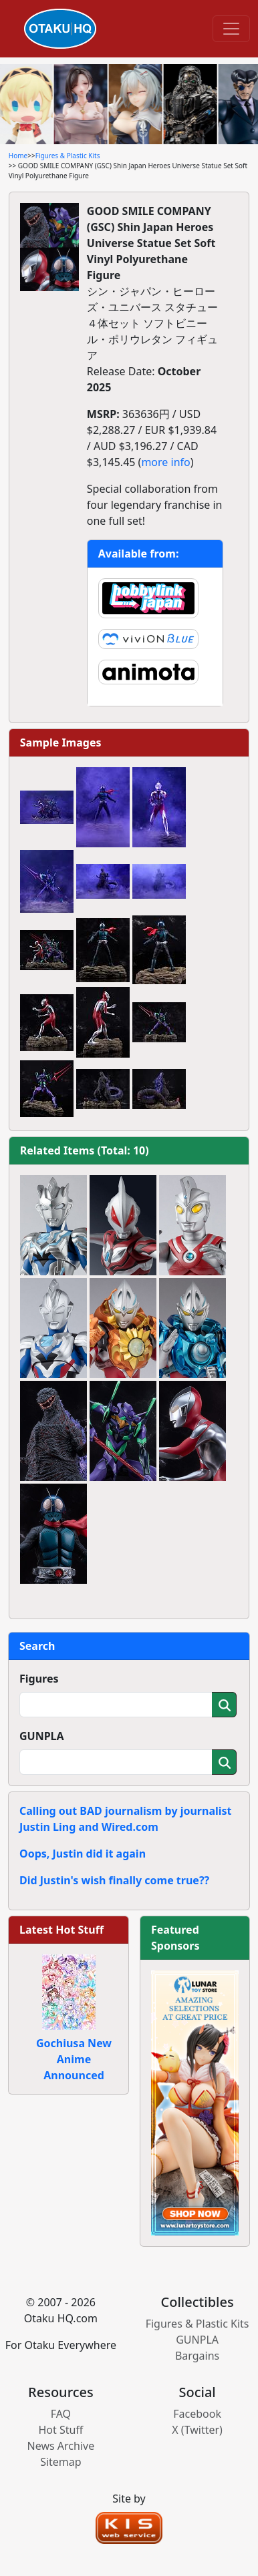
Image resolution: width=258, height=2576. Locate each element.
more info (165, 462)
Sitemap (61, 2461)
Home (18, 155)
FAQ (61, 2413)
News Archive (61, 2445)
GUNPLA (41, 1736)
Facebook (197, 2413)
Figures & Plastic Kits (67, 155)
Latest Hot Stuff (61, 1929)
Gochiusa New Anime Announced (74, 2059)
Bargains (197, 2355)
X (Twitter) (197, 2429)
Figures (39, 1678)
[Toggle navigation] (231, 28)
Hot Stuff (60, 2429)
